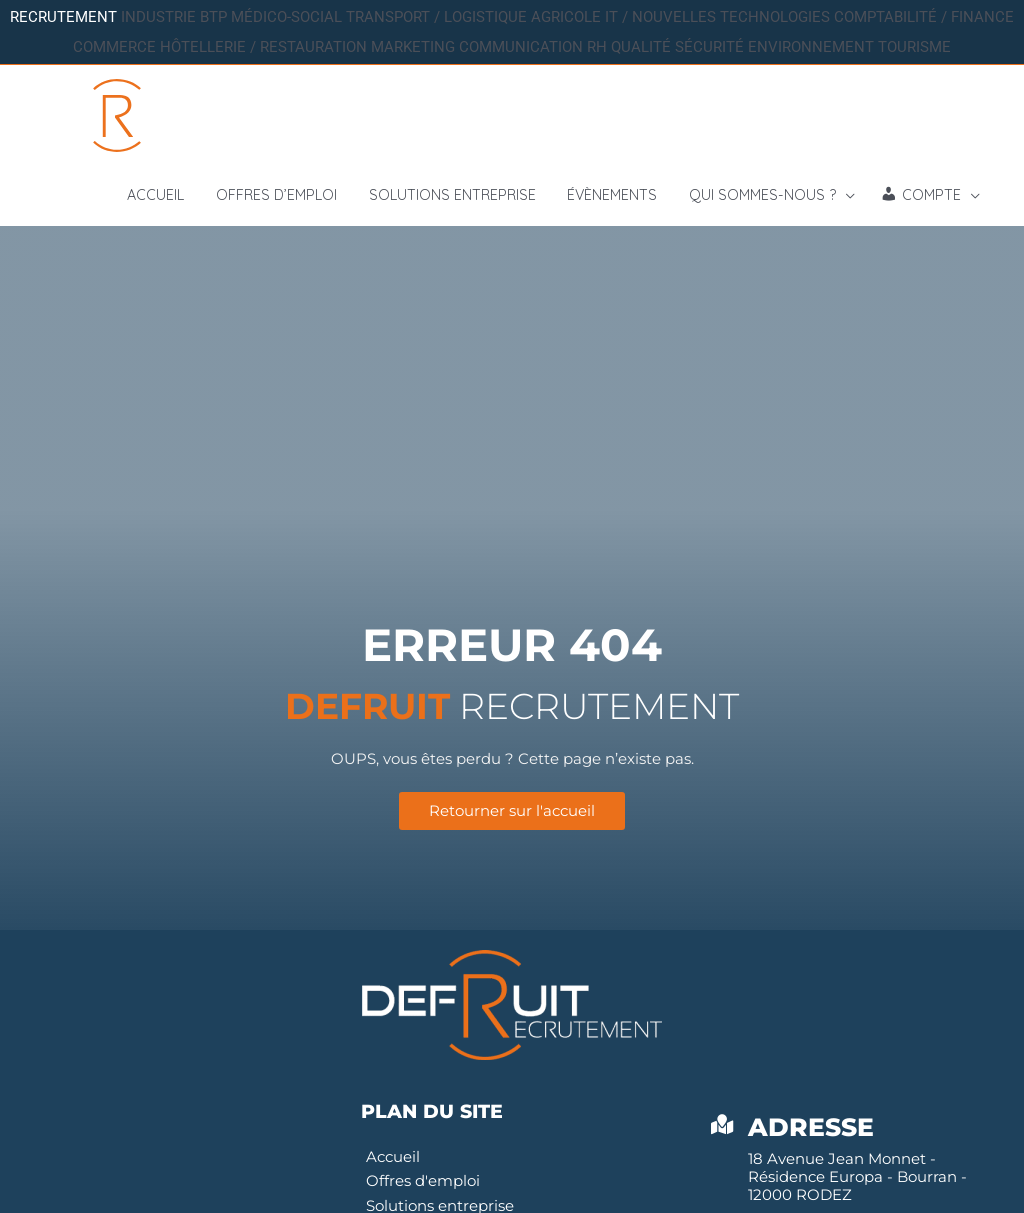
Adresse (812, 1130)
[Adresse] (723, 1128)
